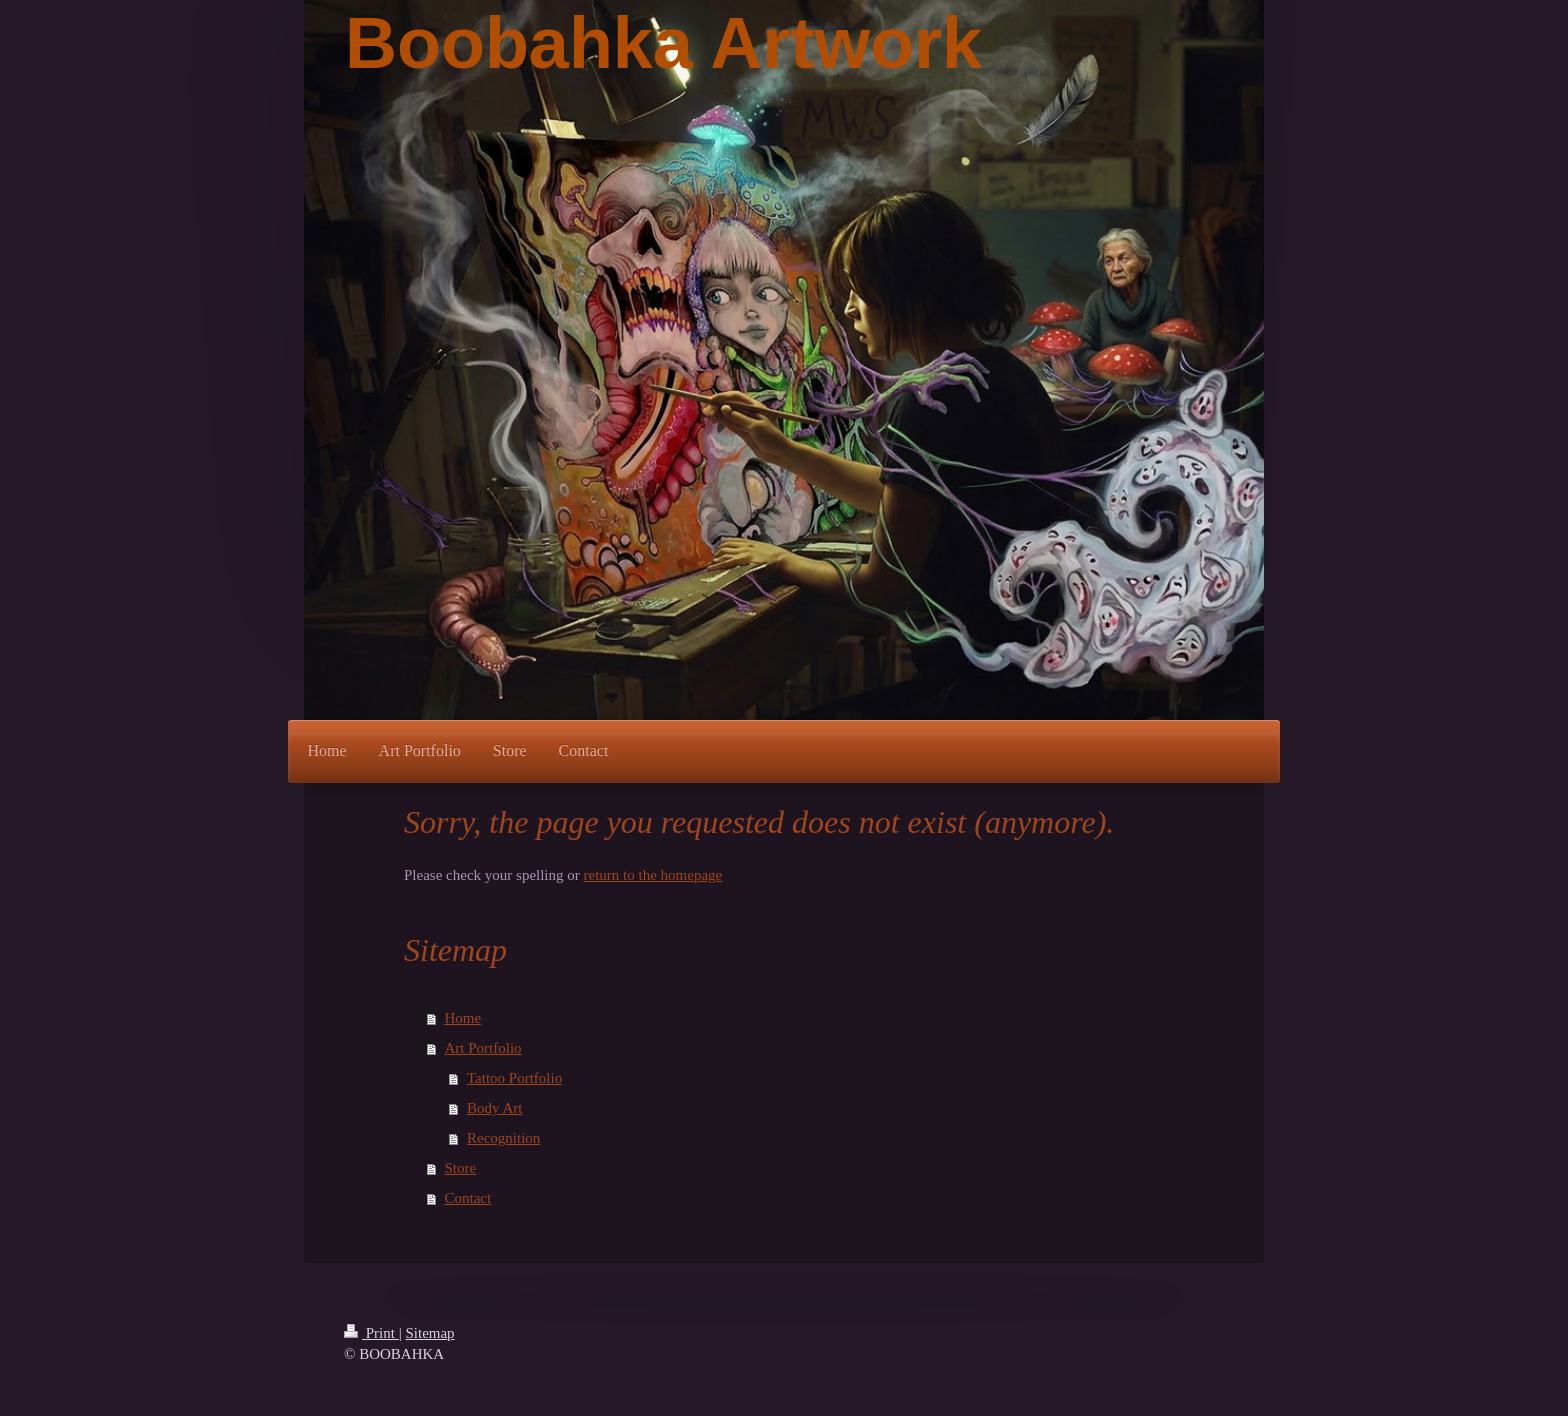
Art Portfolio (483, 1048)
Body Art (494, 1108)
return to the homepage (653, 875)
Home (463, 1018)
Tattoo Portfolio (514, 1078)
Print (371, 1333)
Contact (468, 1198)
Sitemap (429, 1333)
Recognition (503, 1138)
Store (461, 1168)
